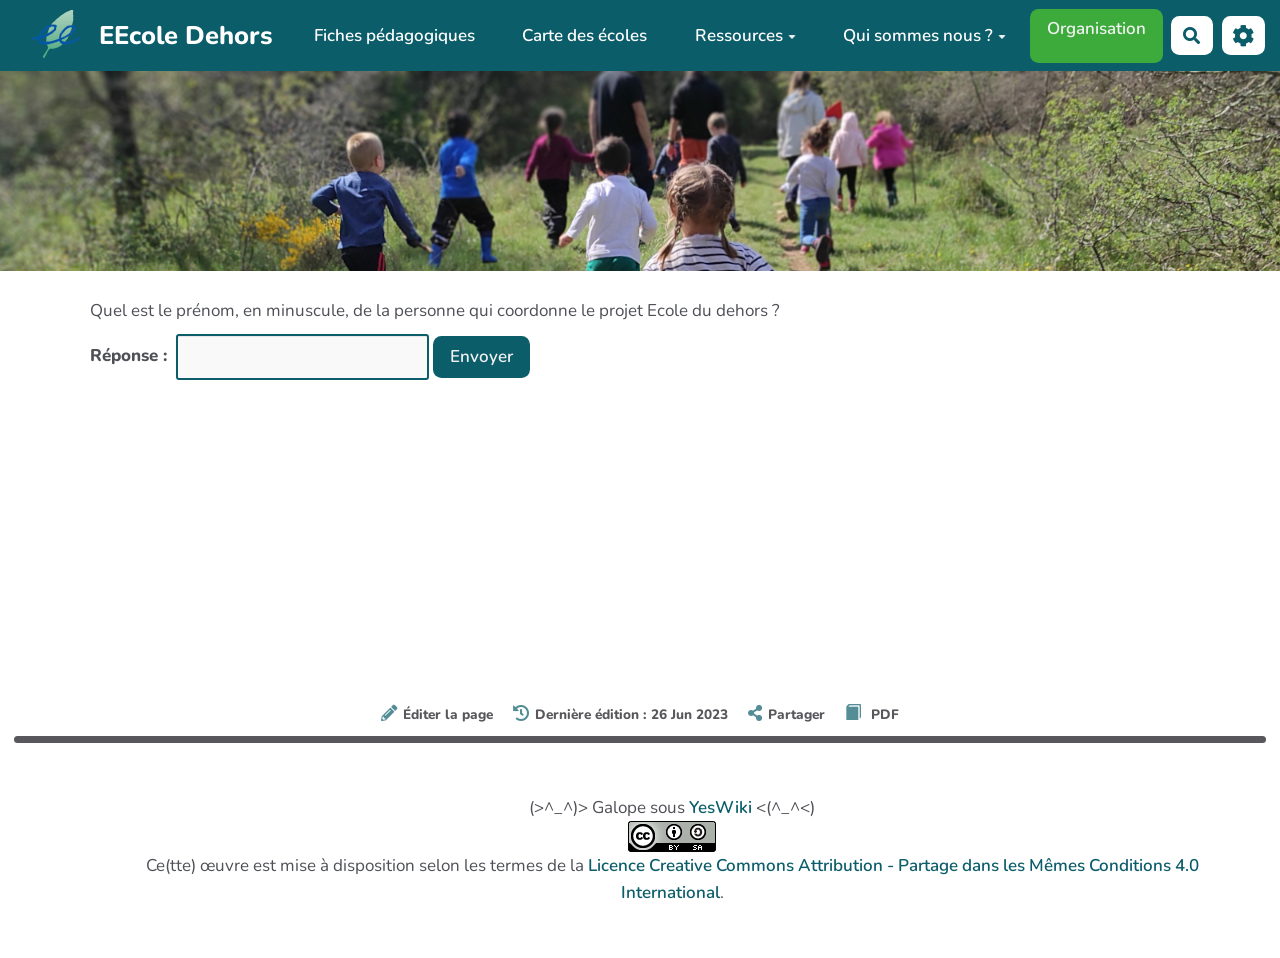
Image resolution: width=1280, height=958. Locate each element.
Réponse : (131, 355)
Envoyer (481, 356)
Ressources (745, 35)
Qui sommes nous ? (924, 35)
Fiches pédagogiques (394, 35)
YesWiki (720, 807)
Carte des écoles (584, 35)
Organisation (1096, 28)
